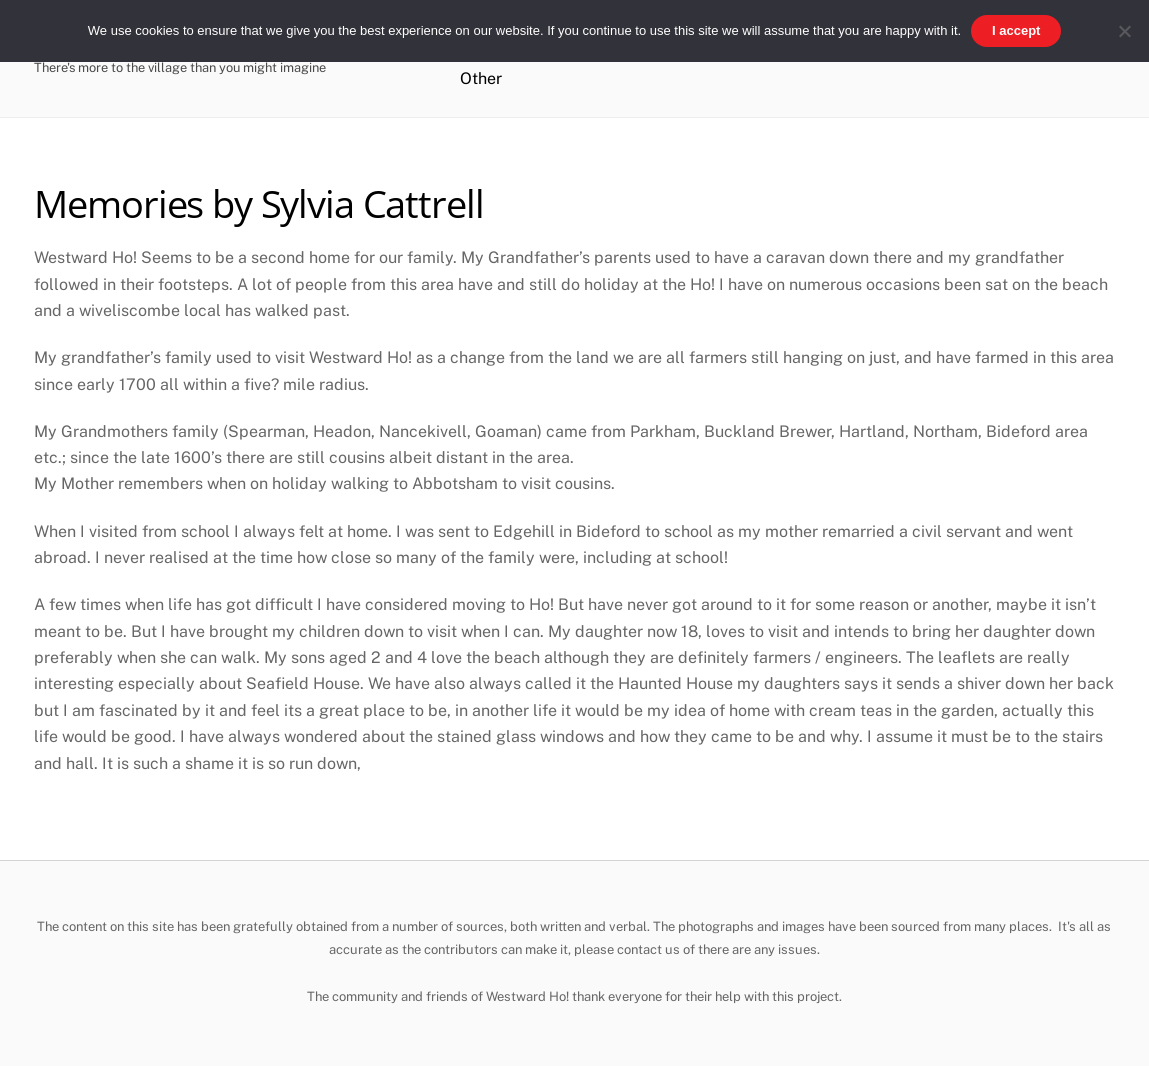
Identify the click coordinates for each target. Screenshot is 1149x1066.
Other (481, 78)
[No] (1124, 31)
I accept (1016, 30)
